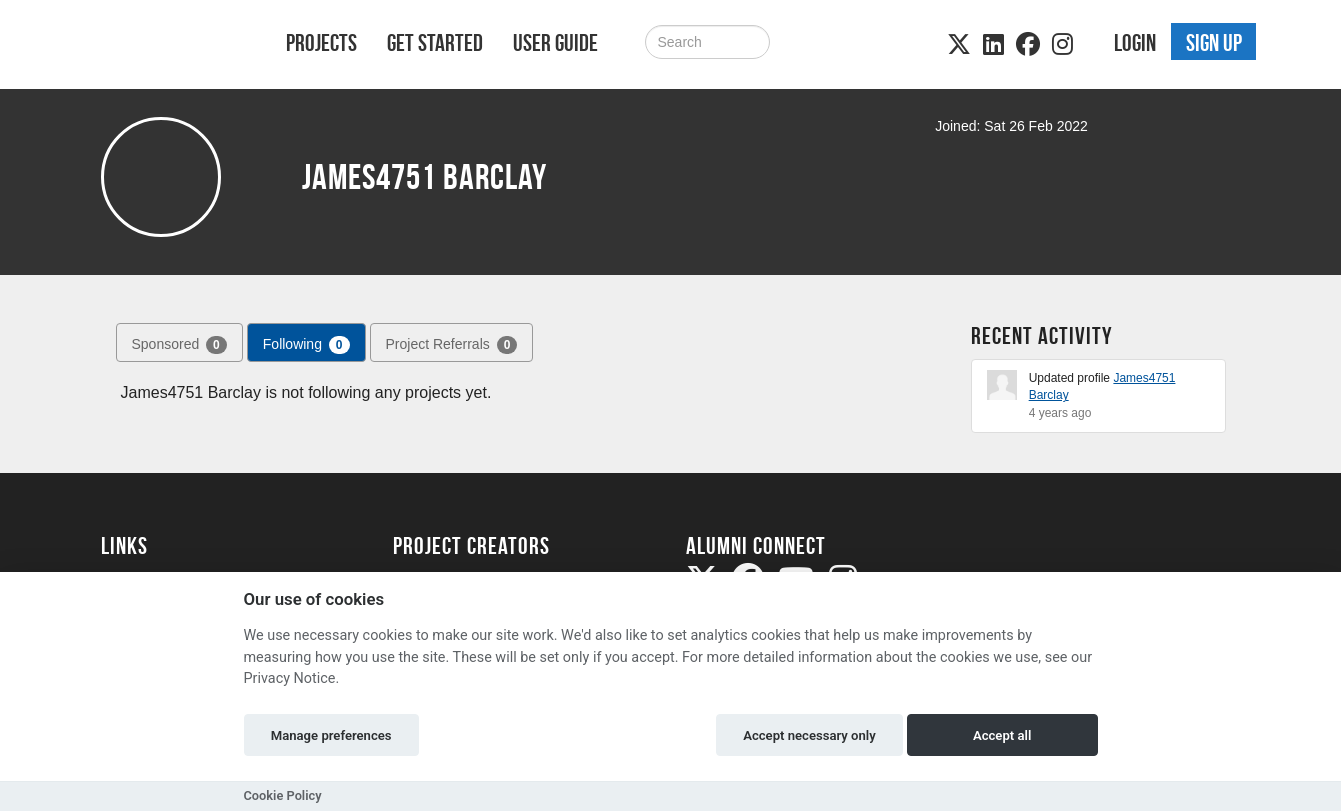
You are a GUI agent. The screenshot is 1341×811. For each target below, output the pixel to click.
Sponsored (179, 345)
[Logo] (167, 46)
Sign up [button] (1214, 43)
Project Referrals (452, 345)
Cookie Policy (283, 795)
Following (306, 345)
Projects (321, 43)
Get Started (435, 43)
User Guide (555, 43)
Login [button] (1135, 43)
